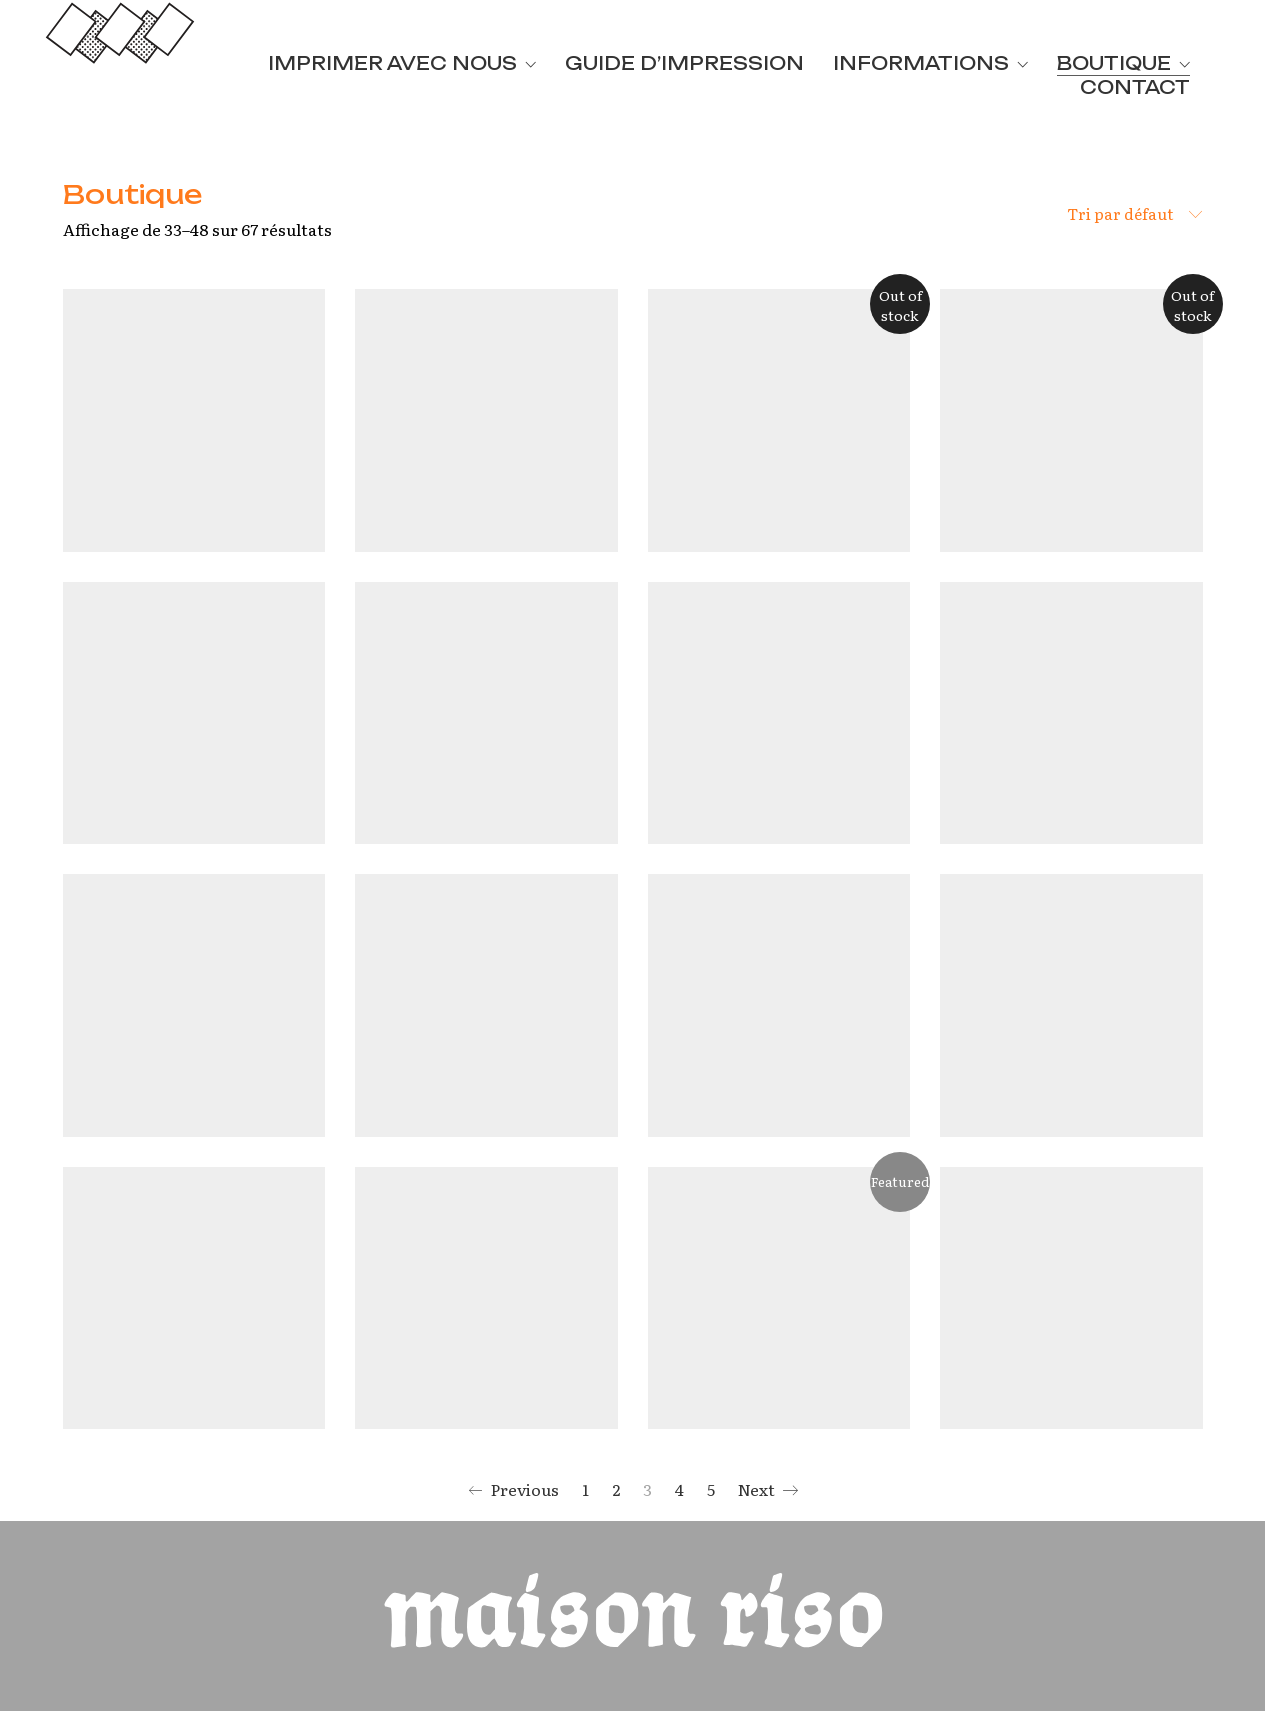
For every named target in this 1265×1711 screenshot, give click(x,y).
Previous (513, 1490)
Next (768, 1490)
